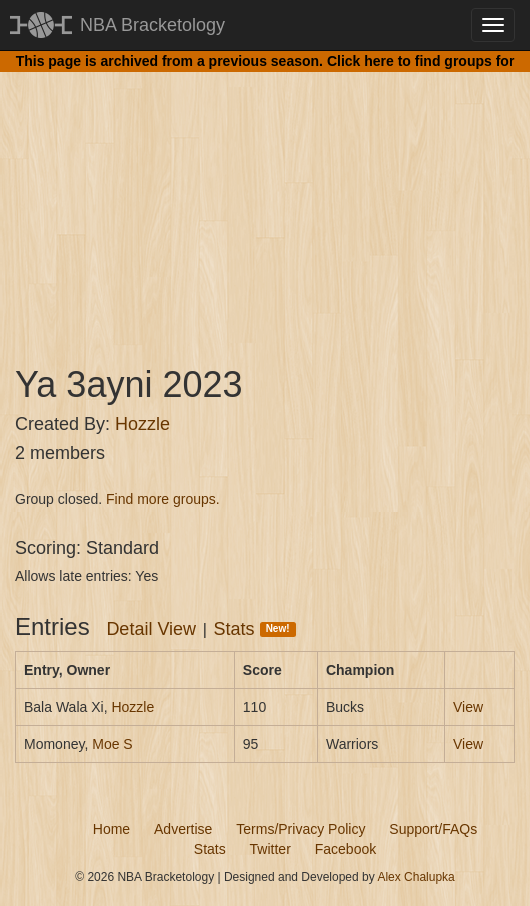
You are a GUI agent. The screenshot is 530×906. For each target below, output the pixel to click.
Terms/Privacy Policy (300, 829)
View (468, 707)
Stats (255, 629)
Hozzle (142, 424)
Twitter (270, 849)
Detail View (151, 629)
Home (111, 829)
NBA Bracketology (152, 25)
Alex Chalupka (415, 877)
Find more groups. (163, 499)
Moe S (112, 744)
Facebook (345, 849)
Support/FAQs (433, 829)
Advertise (183, 829)
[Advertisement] (265, 200)
